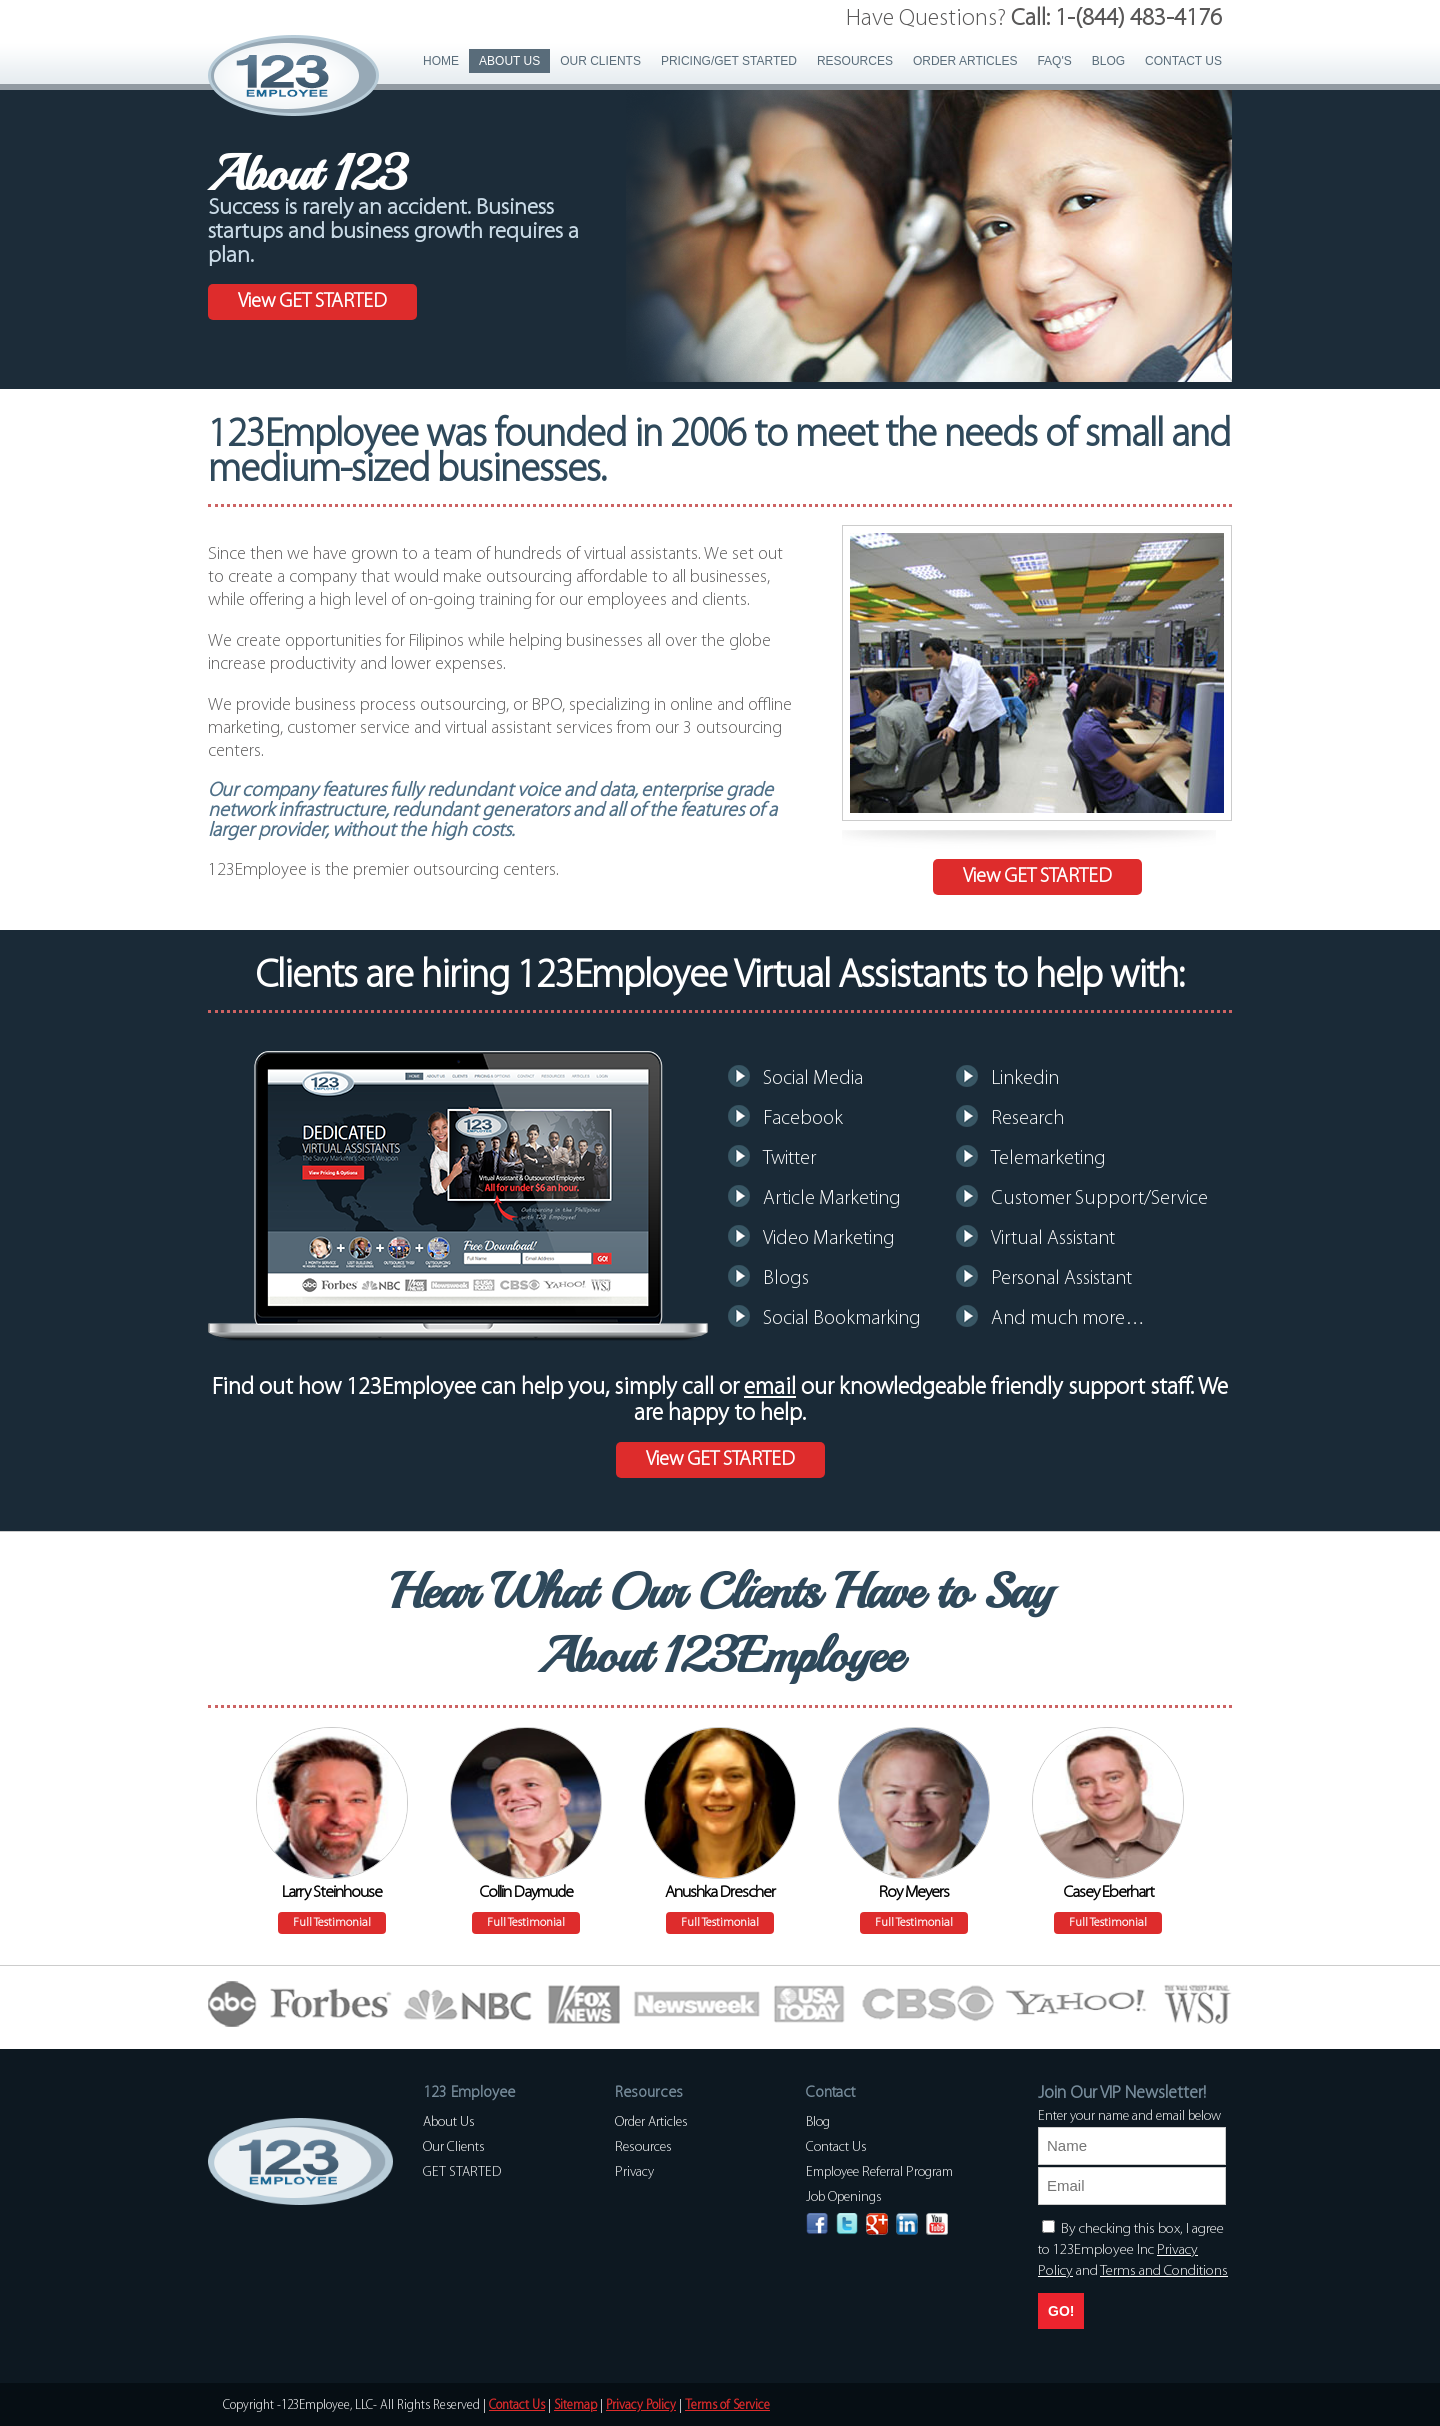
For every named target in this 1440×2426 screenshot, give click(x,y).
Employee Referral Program (879, 2172)
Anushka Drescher (720, 1892)
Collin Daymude (526, 1892)
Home (441, 61)
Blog (1108, 61)
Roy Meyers (914, 1892)
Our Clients (600, 61)
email (770, 1388)
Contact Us (1183, 61)
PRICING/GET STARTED (729, 61)
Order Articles (965, 61)
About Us (509, 61)
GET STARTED (462, 2172)
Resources (855, 61)
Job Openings (844, 2197)
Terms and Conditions (1164, 2271)
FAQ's (1054, 61)
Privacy (634, 2172)
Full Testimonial (332, 1923)
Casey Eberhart (1108, 1892)
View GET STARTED (312, 302)
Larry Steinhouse (332, 1892)
